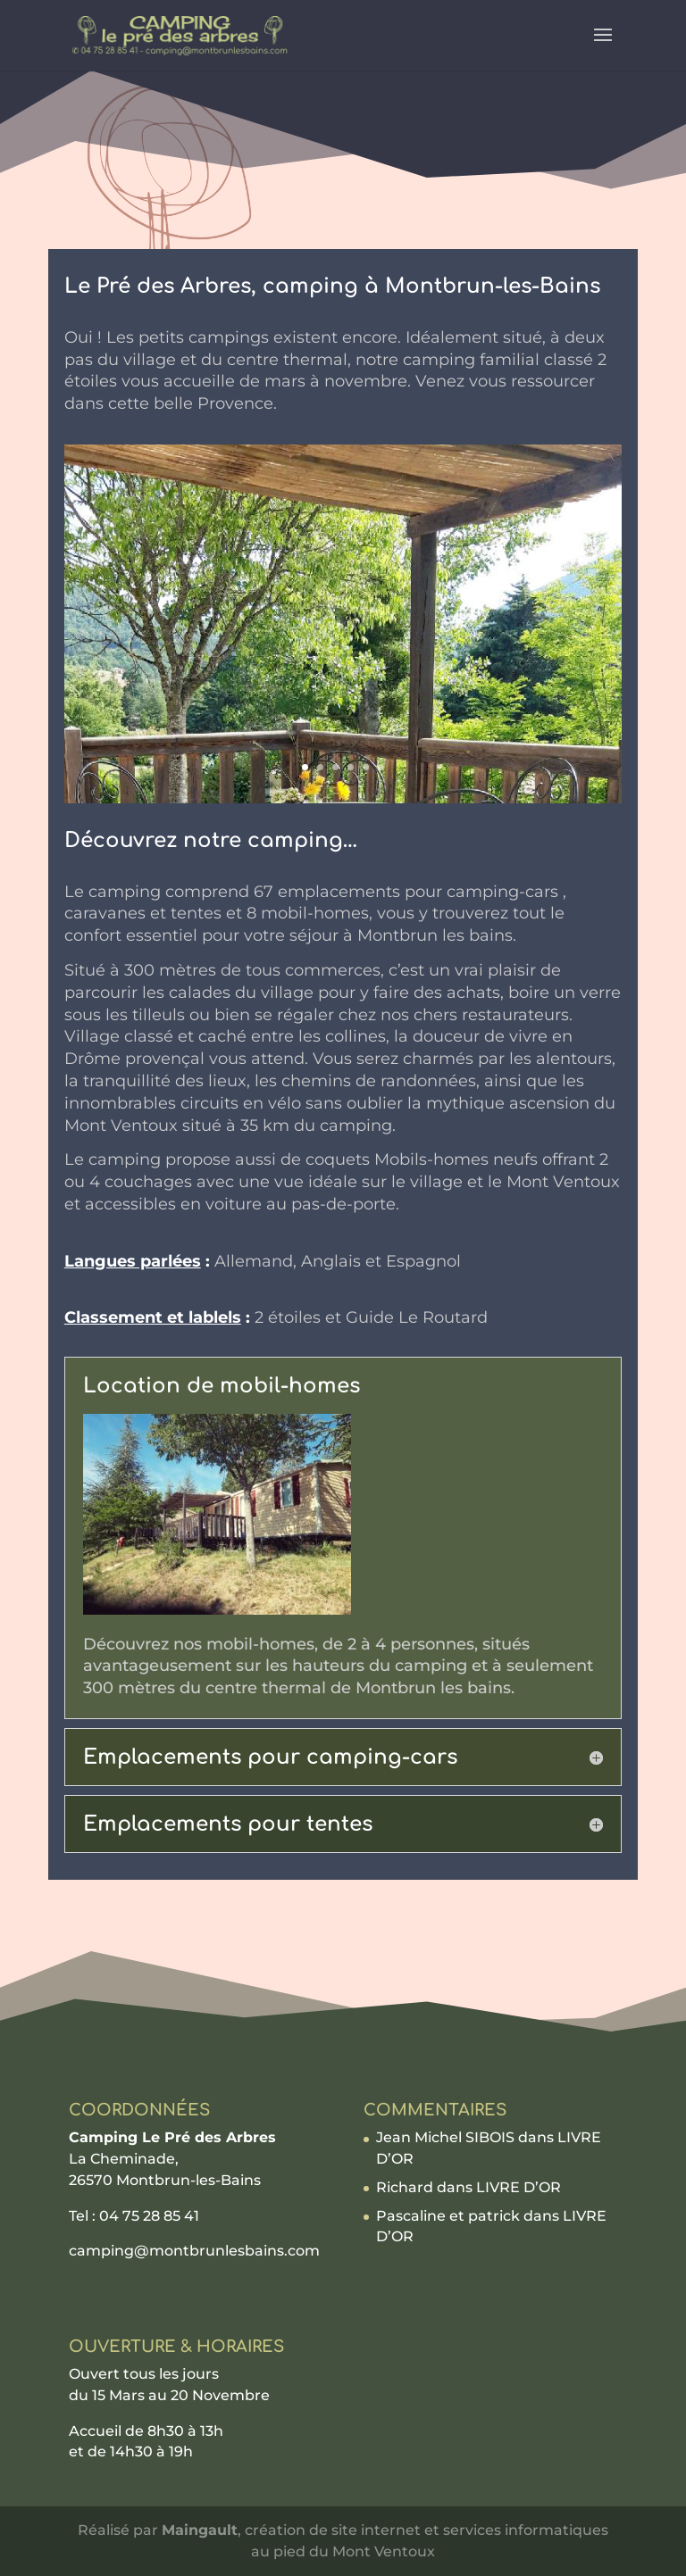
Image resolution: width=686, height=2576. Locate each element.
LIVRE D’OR (518, 2187)
